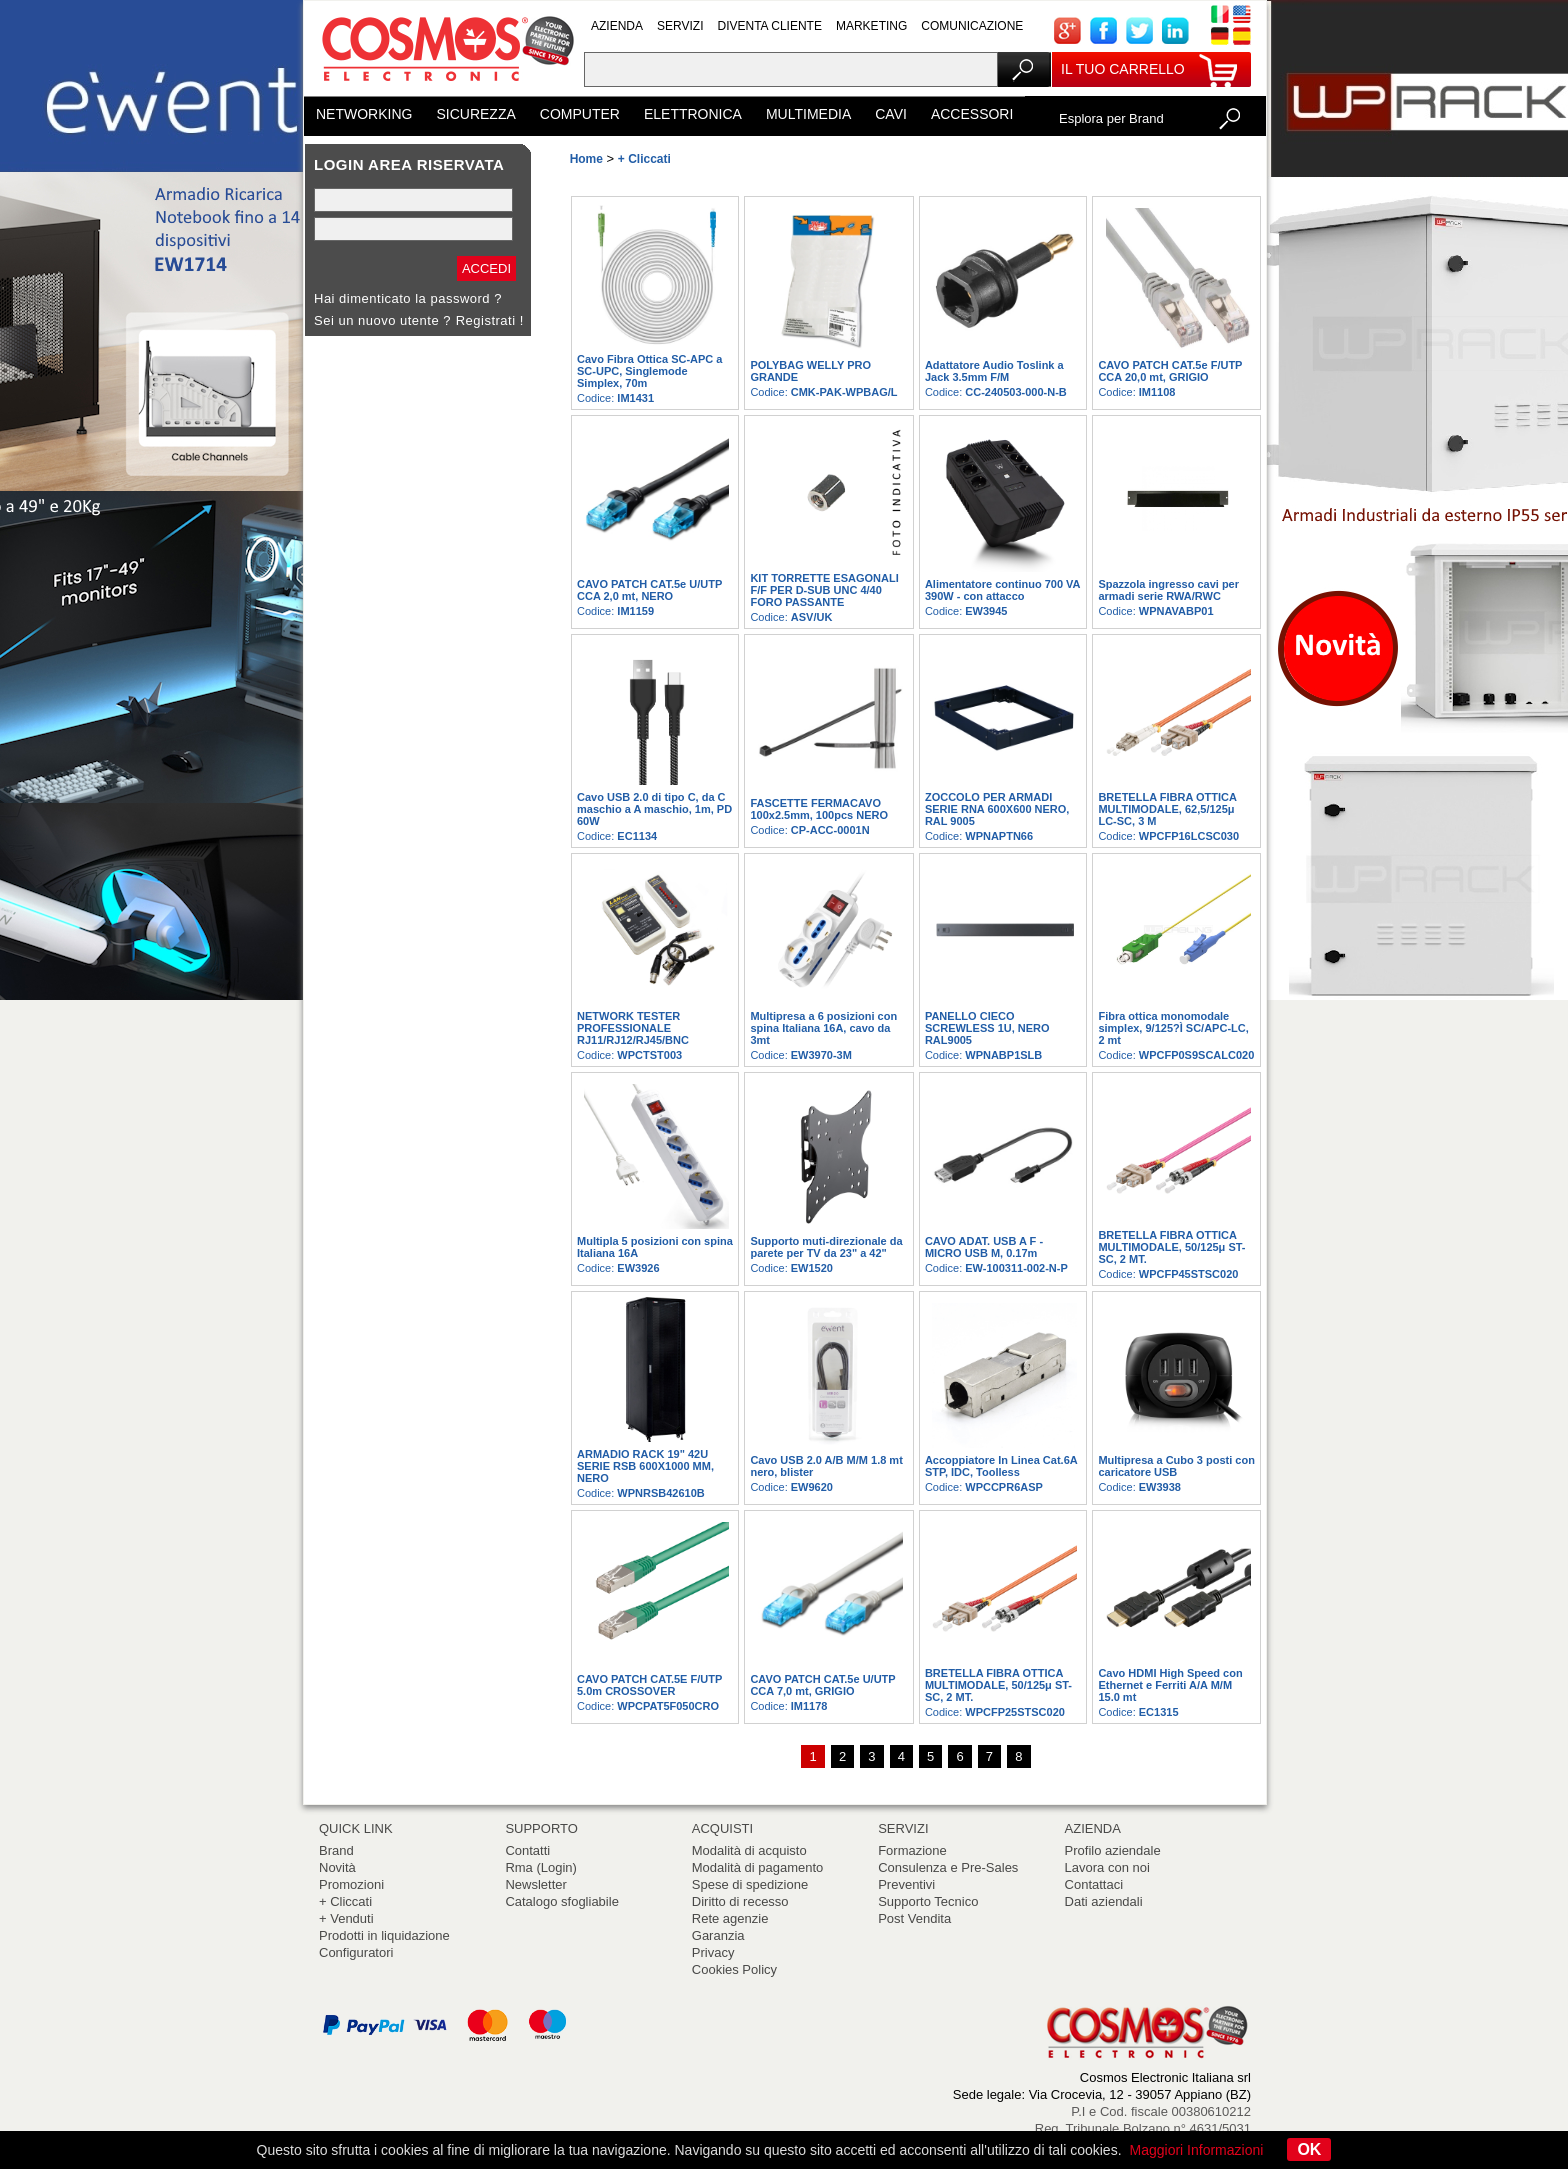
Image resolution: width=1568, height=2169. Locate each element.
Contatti (527, 1850)
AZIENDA (617, 26)
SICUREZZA (475, 114)
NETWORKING (364, 114)
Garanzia (718, 1935)
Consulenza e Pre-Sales (948, 1867)
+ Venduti (346, 1918)
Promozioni (351, 1884)
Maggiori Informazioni (1197, 2150)
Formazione (912, 1850)
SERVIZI (680, 26)
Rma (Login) (541, 1867)
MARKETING (871, 26)
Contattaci (1094, 1884)
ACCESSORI (972, 114)
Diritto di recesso (740, 1901)
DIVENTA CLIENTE (769, 26)
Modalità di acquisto (749, 1850)
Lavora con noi (1107, 1867)
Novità (337, 1867)
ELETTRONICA (693, 114)
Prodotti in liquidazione (384, 1935)
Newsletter (535, 1884)
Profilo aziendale (1113, 1850)
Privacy (713, 1952)
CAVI (891, 114)
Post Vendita (914, 1918)
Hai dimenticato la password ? (408, 298)
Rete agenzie (730, 1918)
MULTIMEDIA (808, 114)
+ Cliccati (345, 1901)
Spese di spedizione (750, 1884)
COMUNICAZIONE (972, 26)
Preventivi (906, 1884)
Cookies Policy (734, 1969)
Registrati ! (490, 320)
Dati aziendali (1104, 1901)
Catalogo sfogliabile (561, 1901)
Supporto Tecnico (928, 1901)
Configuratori (356, 1952)
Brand (336, 1850)
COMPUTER (580, 114)
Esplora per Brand (1111, 118)
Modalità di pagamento (758, 1867)
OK (1309, 2149)
